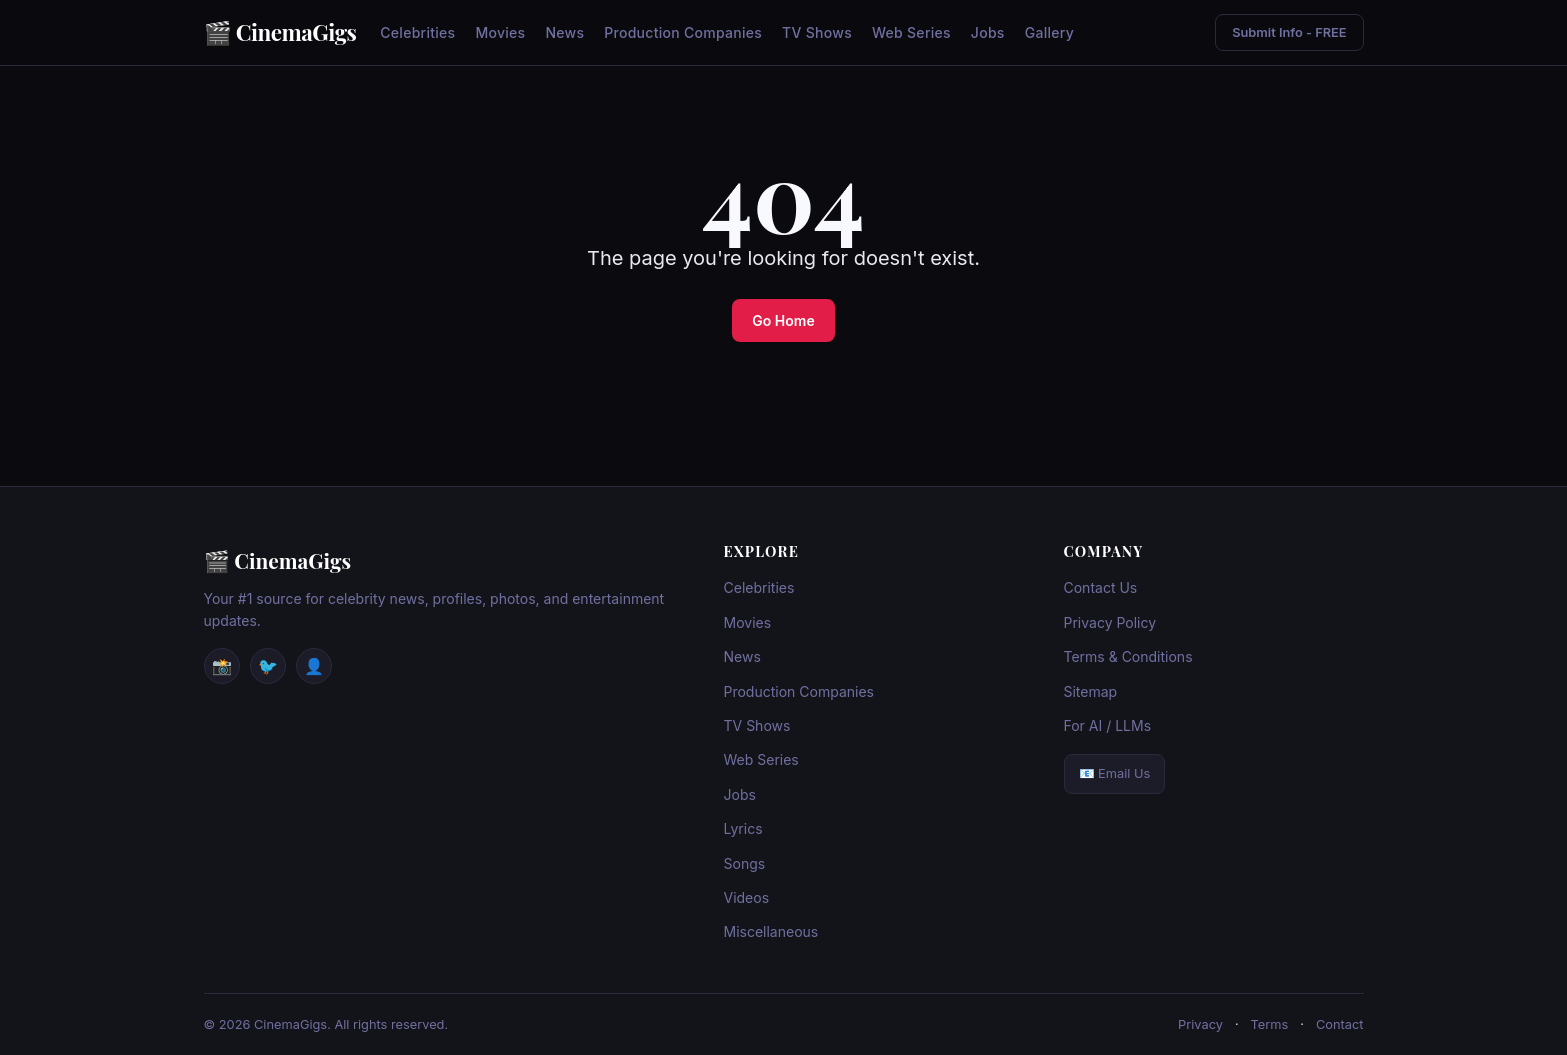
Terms (1270, 1024)
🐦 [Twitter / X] (268, 666)
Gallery (1049, 32)
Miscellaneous (771, 931)
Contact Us (1101, 587)
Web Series (911, 32)
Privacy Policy (1110, 622)
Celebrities (417, 32)
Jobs (988, 32)
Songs (745, 863)
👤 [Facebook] (314, 666)
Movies (500, 32)
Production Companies (683, 32)
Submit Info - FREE (1289, 32)
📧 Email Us (1115, 773)
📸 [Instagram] (222, 666)
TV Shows (817, 32)
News (564, 32)
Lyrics (743, 828)
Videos (747, 897)
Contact (1340, 1024)
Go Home (783, 320)
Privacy (1200, 1024)
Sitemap (1091, 691)
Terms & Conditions (1128, 656)
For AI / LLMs (1108, 725)
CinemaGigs (296, 32)
